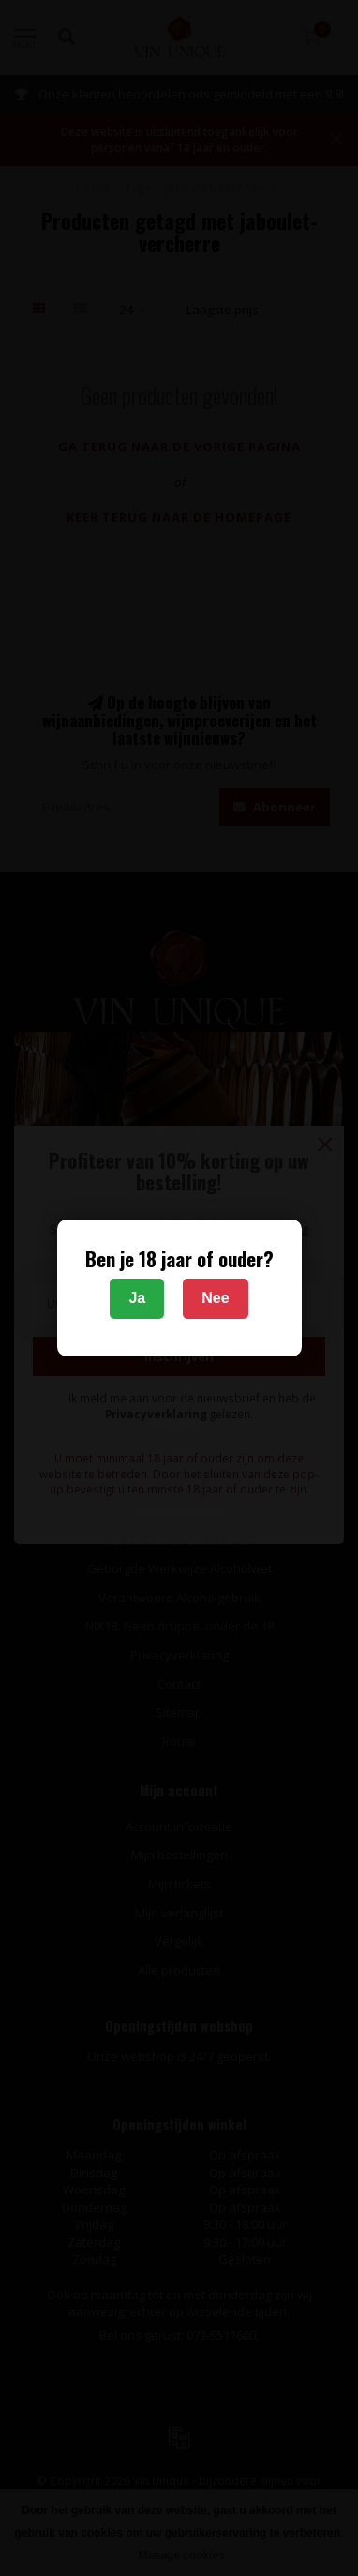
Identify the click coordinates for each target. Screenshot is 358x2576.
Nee (215, 1298)
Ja (136, 1298)
